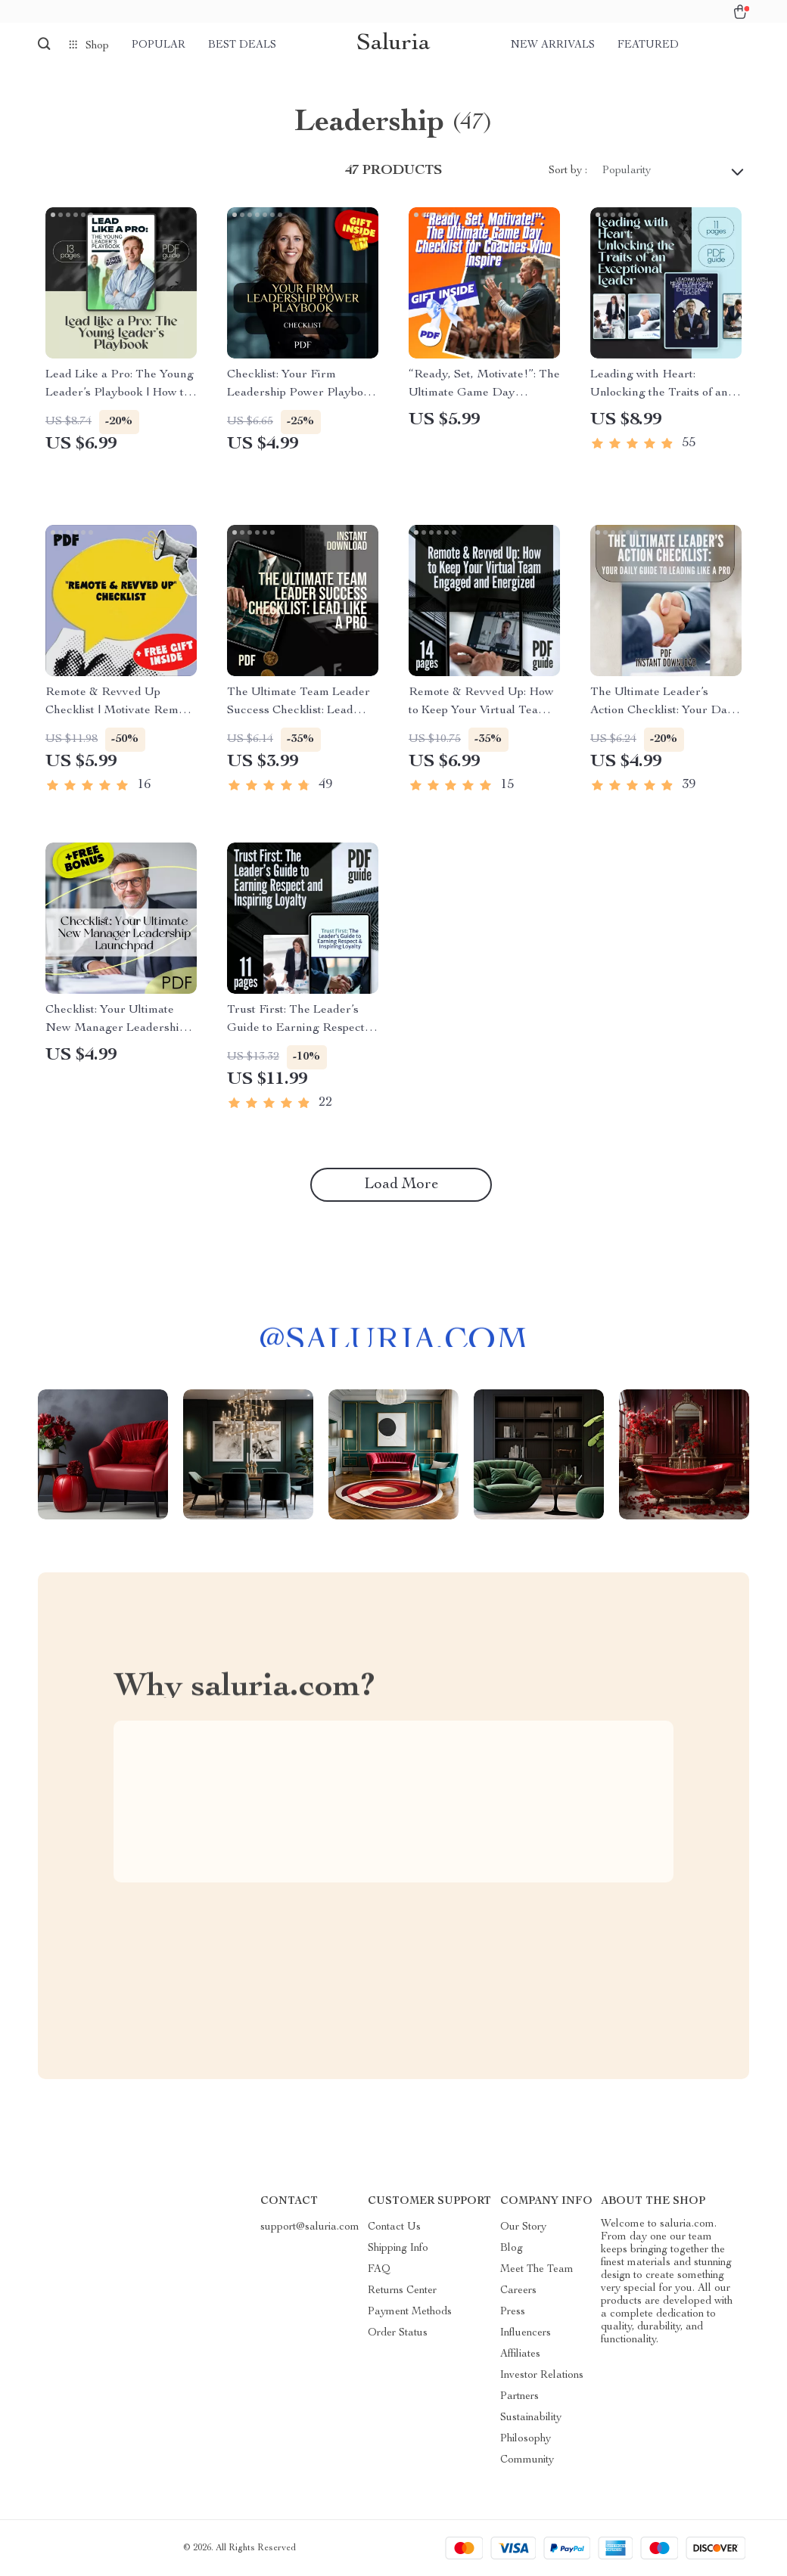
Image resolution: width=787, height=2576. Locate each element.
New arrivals (553, 45)
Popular (158, 45)
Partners (519, 2396)
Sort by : (568, 171)
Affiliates (520, 2354)
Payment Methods (410, 2312)
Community (527, 2460)
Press (512, 2312)
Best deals (242, 45)
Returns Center (402, 2291)
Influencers (525, 2333)
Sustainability (530, 2418)
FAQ (379, 2269)
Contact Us (394, 2227)
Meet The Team (537, 2269)
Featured (648, 45)
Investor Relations (541, 2375)
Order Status (398, 2333)
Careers (518, 2291)
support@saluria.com (309, 2227)
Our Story (523, 2227)
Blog (511, 2248)
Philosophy (525, 2439)
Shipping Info (398, 2248)
